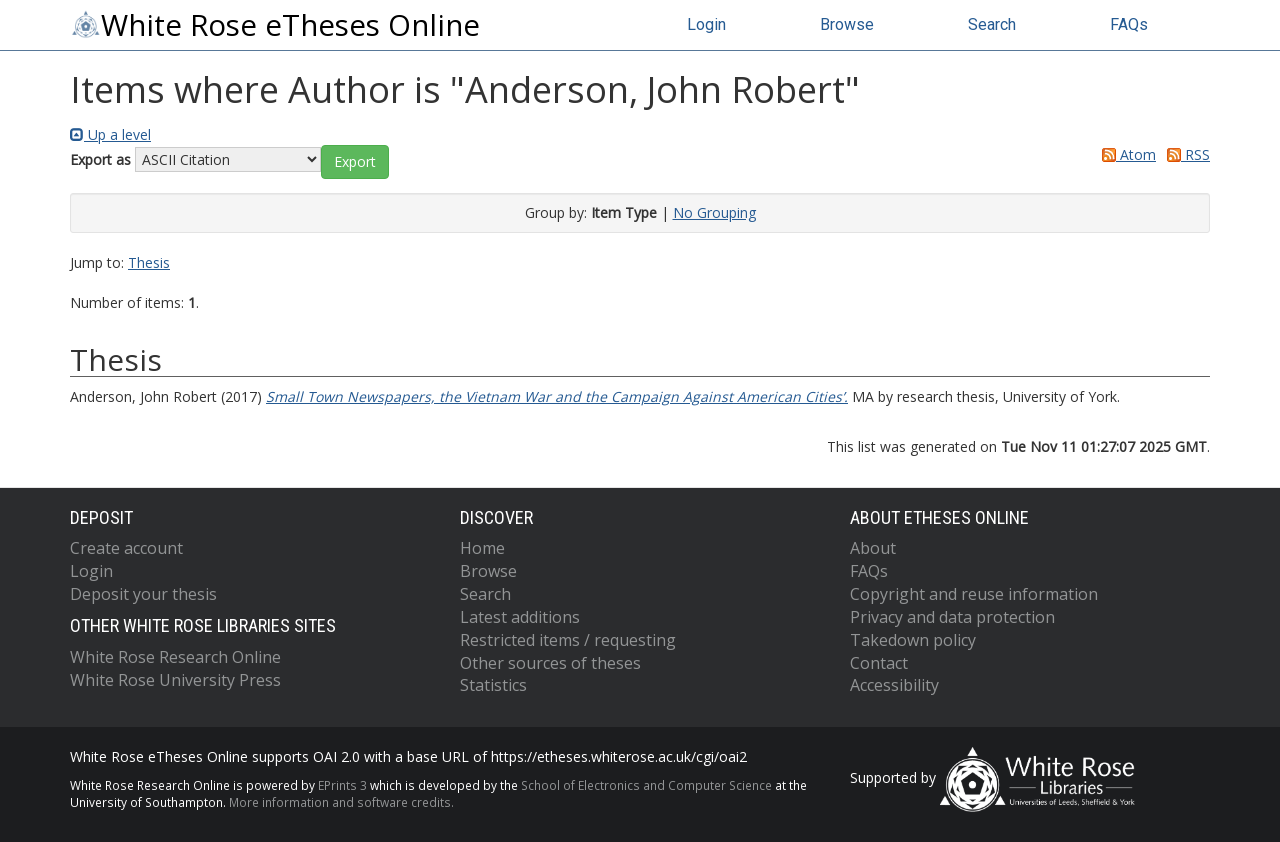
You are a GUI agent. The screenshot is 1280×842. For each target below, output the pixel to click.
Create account (126, 548)
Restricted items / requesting (568, 640)
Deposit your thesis (143, 594)
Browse (847, 24)
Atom (1125, 154)
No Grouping (714, 212)
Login (706, 24)
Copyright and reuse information (974, 594)
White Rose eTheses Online (275, 25)
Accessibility (894, 685)
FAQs (1129, 24)
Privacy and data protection (952, 617)
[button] (355, 162)
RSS (1185, 154)
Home (482, 548)
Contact (879, 663)
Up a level (110, 134)
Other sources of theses (550, 663)
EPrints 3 (342, 785)
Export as (100, 159)
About (873, 548)
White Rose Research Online (175, 657)
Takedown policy (913, 640)
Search (992, 24)
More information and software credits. (341, 802)
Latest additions (520, 617)
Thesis (149, 262)
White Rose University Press (175, 680)
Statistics (493, 685)
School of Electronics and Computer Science (646, 785)
